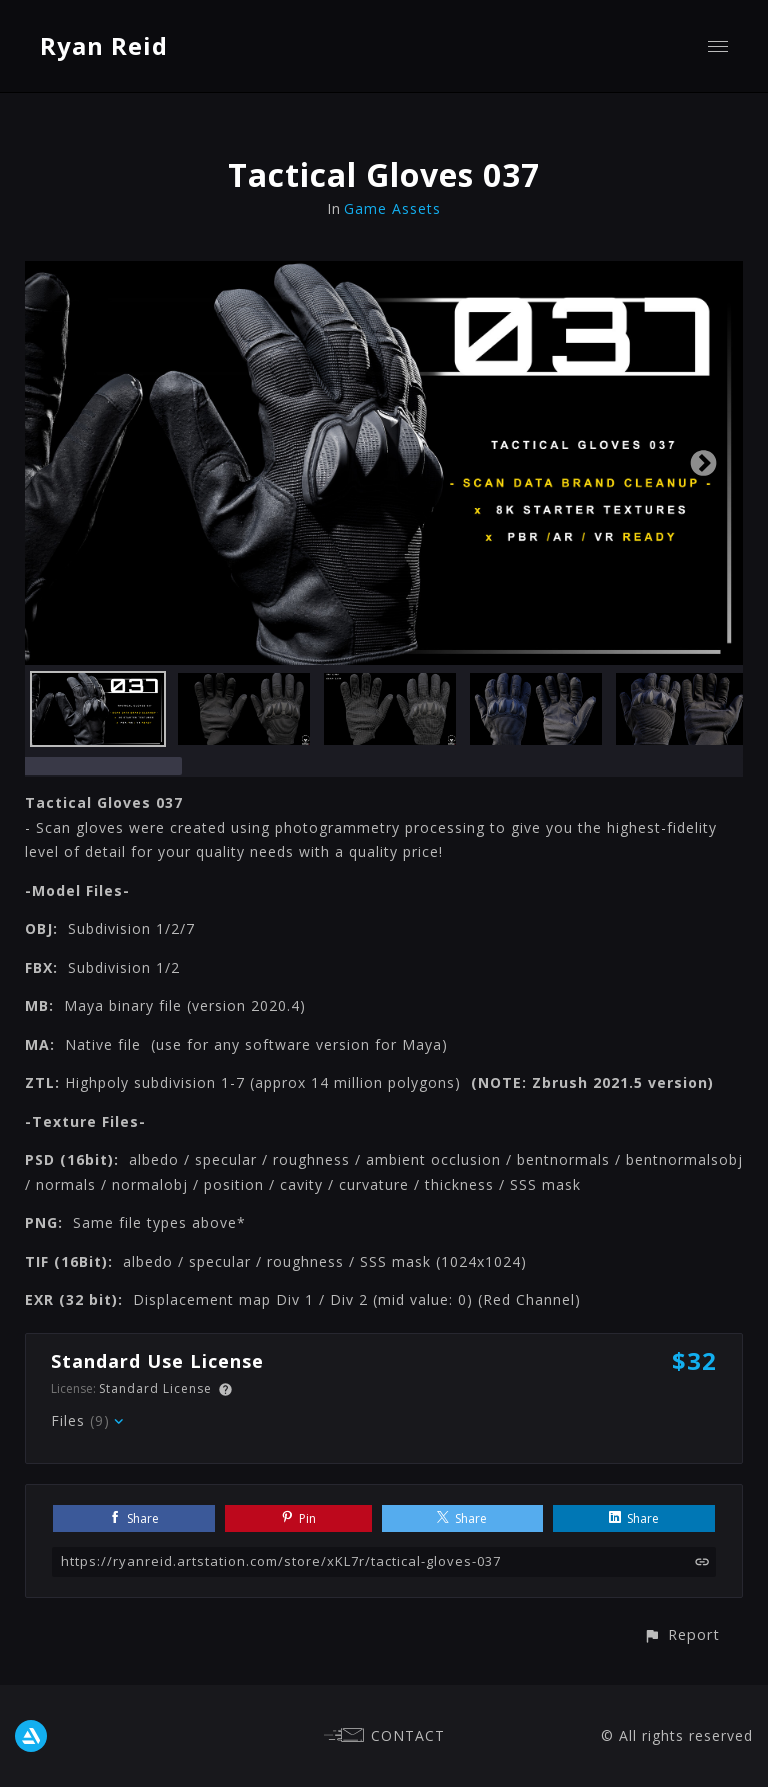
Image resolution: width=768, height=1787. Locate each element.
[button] (681, 1634)
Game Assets (392, 208)
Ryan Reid (104, 45)
